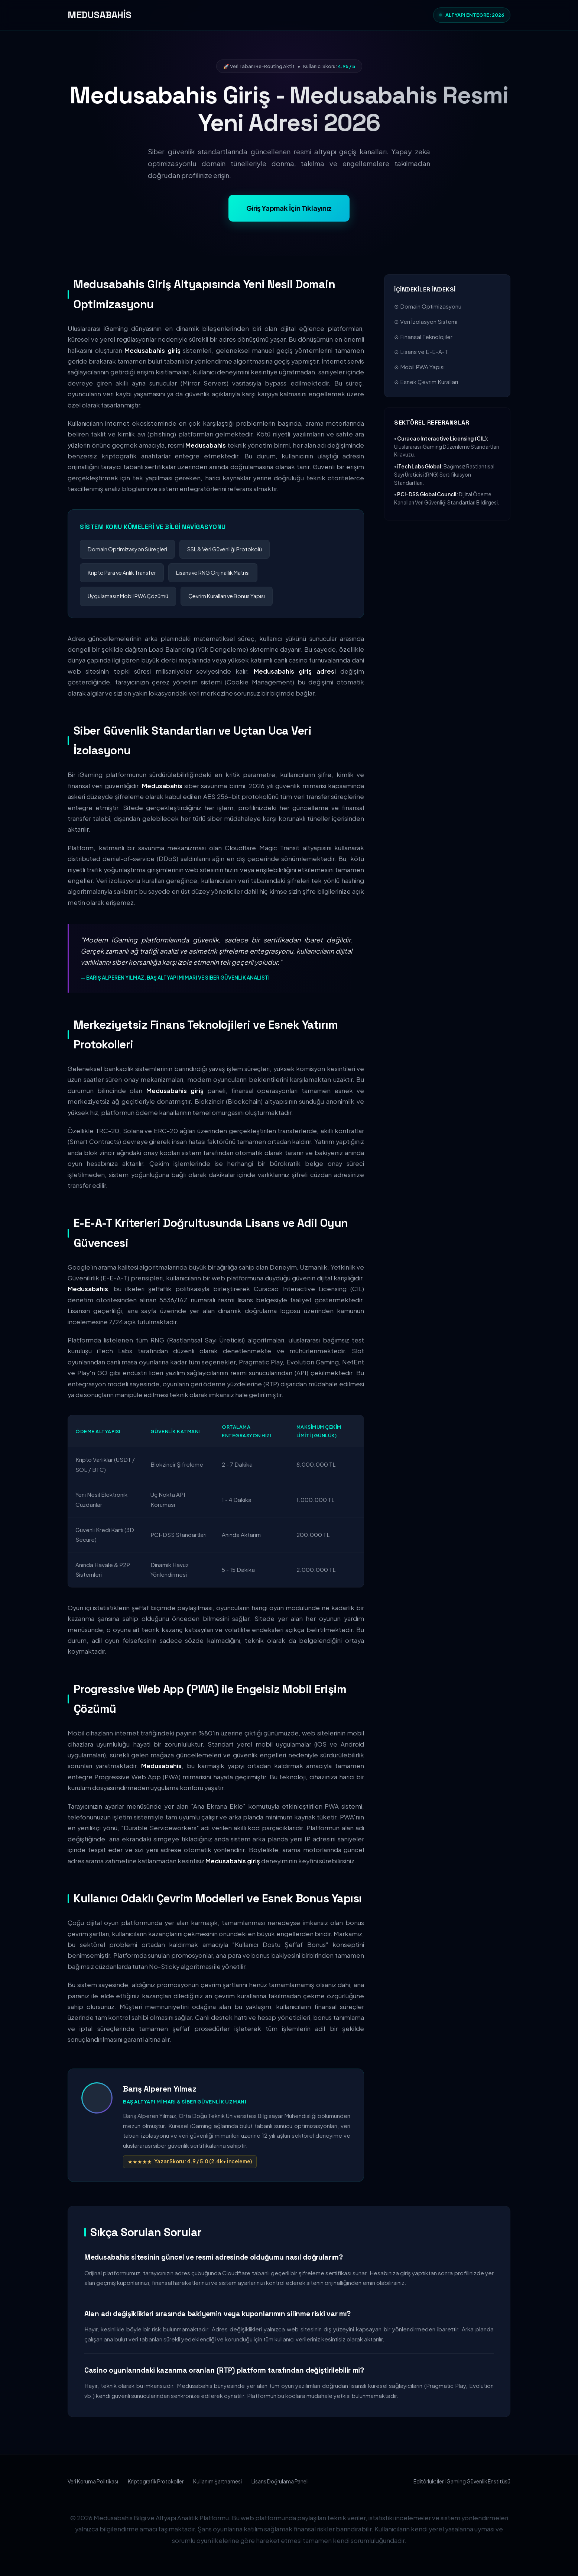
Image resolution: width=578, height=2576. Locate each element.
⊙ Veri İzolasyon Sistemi (425, 321)
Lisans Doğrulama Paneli (280, 2481)
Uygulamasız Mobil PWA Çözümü (128, 596)
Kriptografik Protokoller (156, 2481)
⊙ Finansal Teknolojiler (423, 336)
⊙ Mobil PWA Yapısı (419, 366)
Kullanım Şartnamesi (217, 2481)
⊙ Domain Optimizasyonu (427, 306)
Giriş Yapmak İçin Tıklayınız (288, 208)
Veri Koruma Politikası (93, 2481)
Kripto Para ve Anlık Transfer (122, 572)
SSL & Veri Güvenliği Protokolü (224, 549)
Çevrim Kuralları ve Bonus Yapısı (226, 596)
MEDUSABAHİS (99, 15)
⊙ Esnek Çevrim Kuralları (426, 381)
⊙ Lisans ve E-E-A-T (421, 351)
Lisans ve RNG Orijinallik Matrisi (213, 572)
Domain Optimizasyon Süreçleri (127, 549)
